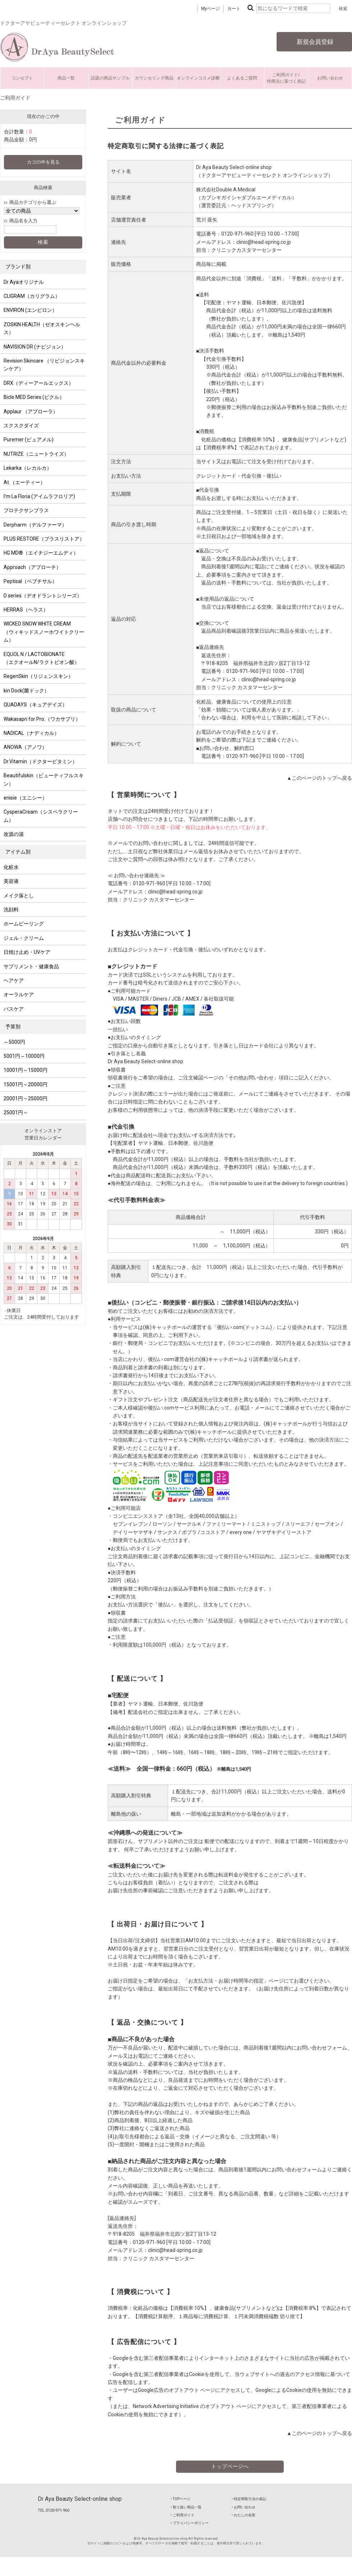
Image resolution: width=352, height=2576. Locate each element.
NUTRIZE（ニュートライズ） (36, 454)
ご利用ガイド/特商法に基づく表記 (286, 78)
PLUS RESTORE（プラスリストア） (44, 539)
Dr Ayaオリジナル (24, 282)
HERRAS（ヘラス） (26, 610)
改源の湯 (14, 834)
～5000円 (14, 1042)
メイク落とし (19, 895)
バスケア (14, 1009)
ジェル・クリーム (24, 938)
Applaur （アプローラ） (31, 411)
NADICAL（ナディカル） (31, 733)
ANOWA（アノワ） (25, 747)
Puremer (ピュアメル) (29, 439)
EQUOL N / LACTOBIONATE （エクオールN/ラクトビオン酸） (41, 658)
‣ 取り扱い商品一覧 (186, 2507)
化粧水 (11, 867)
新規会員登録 (314, 41)
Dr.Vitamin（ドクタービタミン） (40, 761)
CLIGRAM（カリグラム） (32, 296)
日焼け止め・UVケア (27, 952)
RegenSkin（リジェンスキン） (38, 676)
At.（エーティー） (24, 482)
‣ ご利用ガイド (182, 2515)
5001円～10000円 (24, 1056)
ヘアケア (14, 980)
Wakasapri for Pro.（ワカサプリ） (42, 719)
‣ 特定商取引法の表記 (249, 2499)
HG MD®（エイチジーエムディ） (41, 553)
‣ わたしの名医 (243, 2515)
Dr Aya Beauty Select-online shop (80, 2498)
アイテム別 (18, 852)
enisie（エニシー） (25, 798)
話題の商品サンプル (110, 78)
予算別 (12, 1026)
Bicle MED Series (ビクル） (34, 397)
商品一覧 (66, 78)
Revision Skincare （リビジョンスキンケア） (44, 365)
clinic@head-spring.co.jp (263, 242)
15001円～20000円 (25, 1084)
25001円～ (16, 1112)
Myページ (210, 8)
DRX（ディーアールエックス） (39, 383)
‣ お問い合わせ (243, 2507)
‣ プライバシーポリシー (190, 2523)
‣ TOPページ (180, 2499)
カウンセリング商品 (154, 78)
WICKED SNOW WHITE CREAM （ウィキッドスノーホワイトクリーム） (44, 632)
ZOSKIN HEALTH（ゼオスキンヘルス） (42, 328)
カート (233, 8)
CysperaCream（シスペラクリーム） (41, 816)
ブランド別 (18, 266)
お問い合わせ (330, 78)
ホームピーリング (24, 924)
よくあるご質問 (242, 78)
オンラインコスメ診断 (198, 78)
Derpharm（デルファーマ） (35, 525)
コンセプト (22, 78)
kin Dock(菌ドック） (26, 690)
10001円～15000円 (25, 1070)
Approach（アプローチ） (32, 567)
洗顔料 (11, 909)
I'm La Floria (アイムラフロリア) (39, 496)
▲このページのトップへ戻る (319, 778)
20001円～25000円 (25, 1098)
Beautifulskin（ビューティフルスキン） (44, 779)
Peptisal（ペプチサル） (30, 581)
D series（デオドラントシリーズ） (43, 596)
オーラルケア (19, 994)
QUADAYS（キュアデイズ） (35, 704)
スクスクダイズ (21, 425)
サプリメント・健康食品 (31, 966)
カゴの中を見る (43, 162)
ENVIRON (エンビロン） (30, 310)
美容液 (11, 881)
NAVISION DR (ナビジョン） (35, 347)
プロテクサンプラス (26, 510)
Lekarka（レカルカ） (28, 468)
